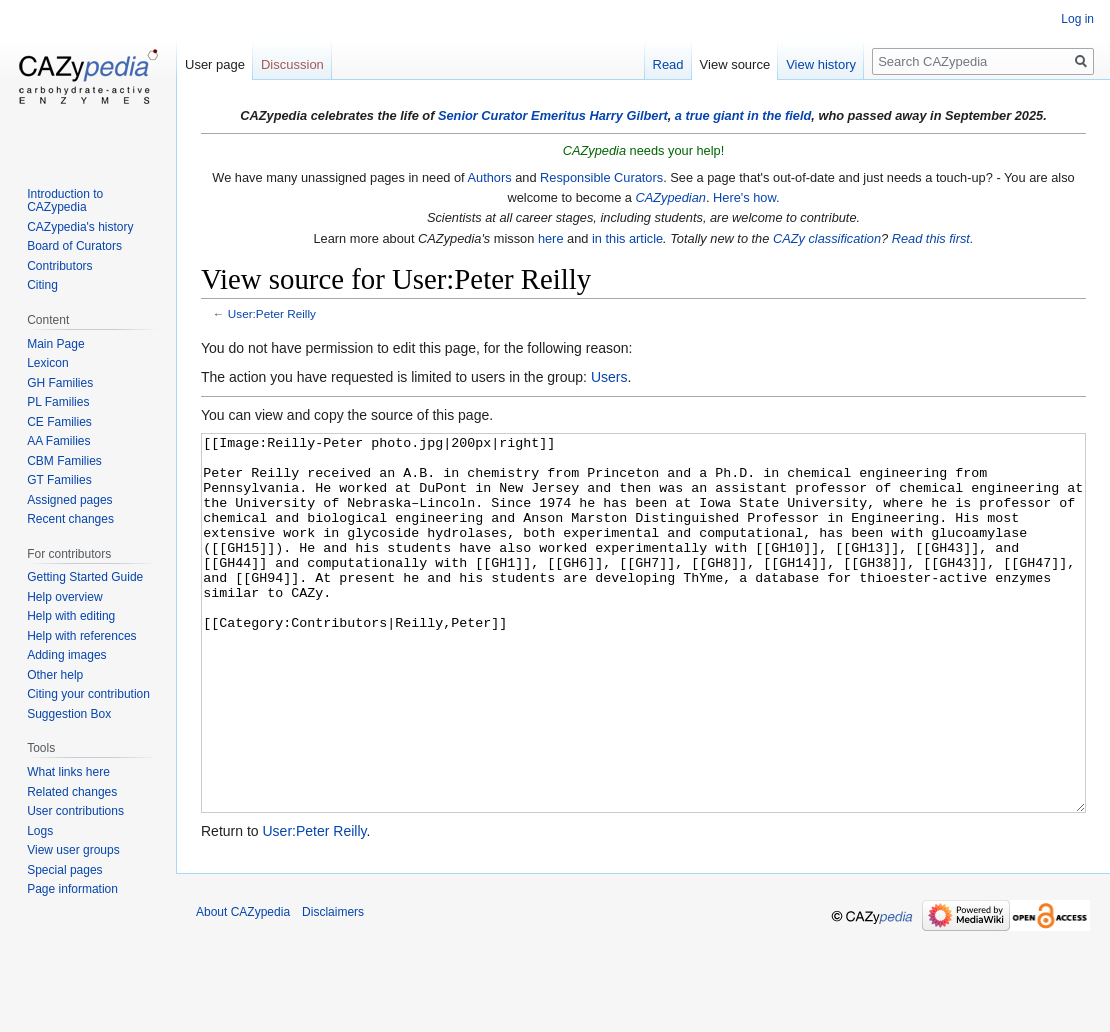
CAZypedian (671, 197)
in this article (627, 238)
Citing (42, 285)
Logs (40, 831)
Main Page (55, 344)
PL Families (58, 402)
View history (821, 64)
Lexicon (47, 363)
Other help (55, 675)
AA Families (58, 441)
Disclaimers (333, 987)
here (551, 238)
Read (668, 64)
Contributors (59, 266)
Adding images (66, 655)
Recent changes (70, 519)
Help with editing (71, 616)
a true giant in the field (743, 115)
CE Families (59, 422)
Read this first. (933, 238)
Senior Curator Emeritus (512, 115)
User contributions (75, 811)
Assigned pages (69, 500)
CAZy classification (827, 238)
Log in (1077, 19)
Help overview (64, 597)
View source (735, 64)
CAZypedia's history (80, 227)
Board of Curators (74, 246)
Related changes (72, 792)
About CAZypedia (243, 987)
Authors (490, 177)
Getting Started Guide (85, 577)
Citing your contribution (88, 694)
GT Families (59, 480)
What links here (68, 772)
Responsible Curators (601, 177)
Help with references (81, 636)
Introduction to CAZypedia (65, 201)
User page (215, 64)
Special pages (64, 870)
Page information (72, 889)
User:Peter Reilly (272, 313)
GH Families (60, 383)
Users (609, 377)
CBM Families (64, 461)
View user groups (73, 850)
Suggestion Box (69, 714)
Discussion (292, 64)
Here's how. (746, 197)
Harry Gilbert (628, 115)
